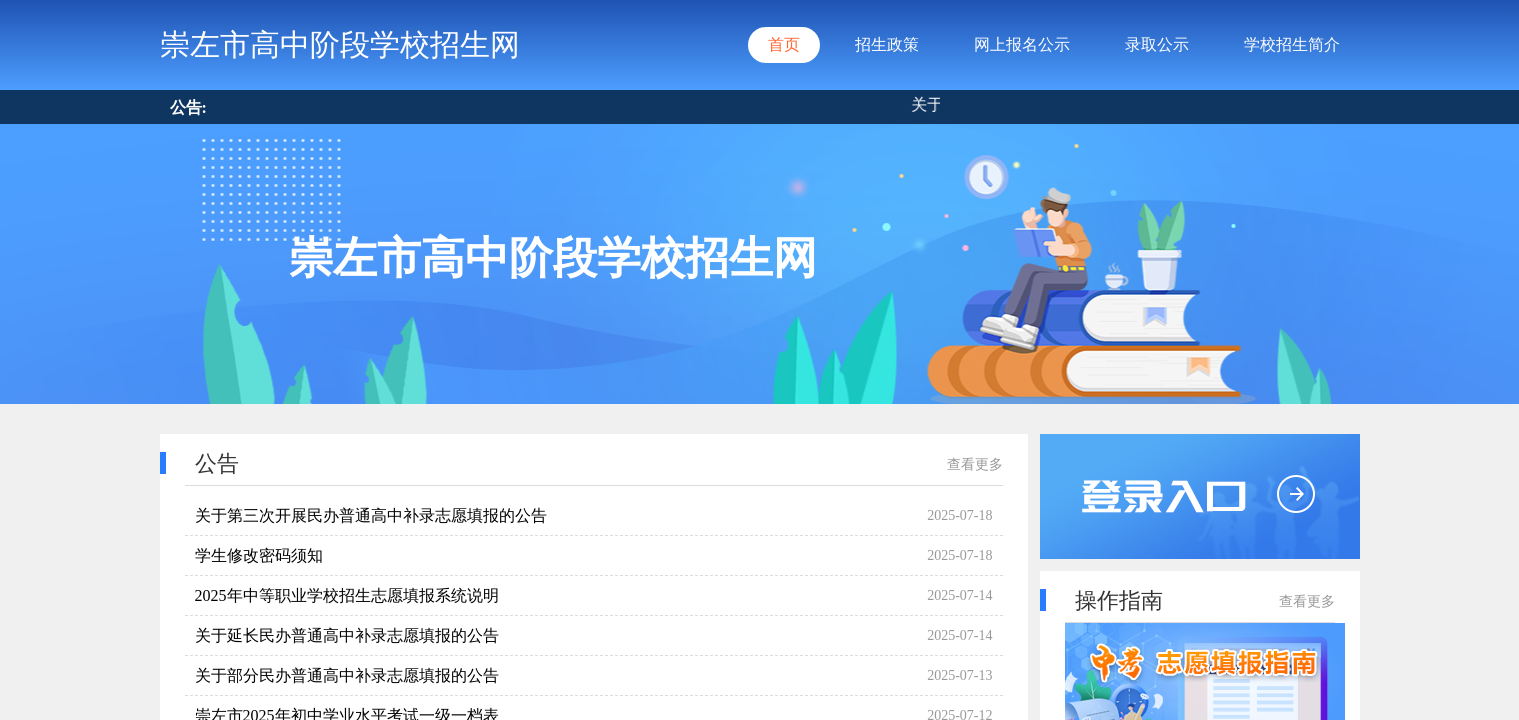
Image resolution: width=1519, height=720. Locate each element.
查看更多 (975, 464)
